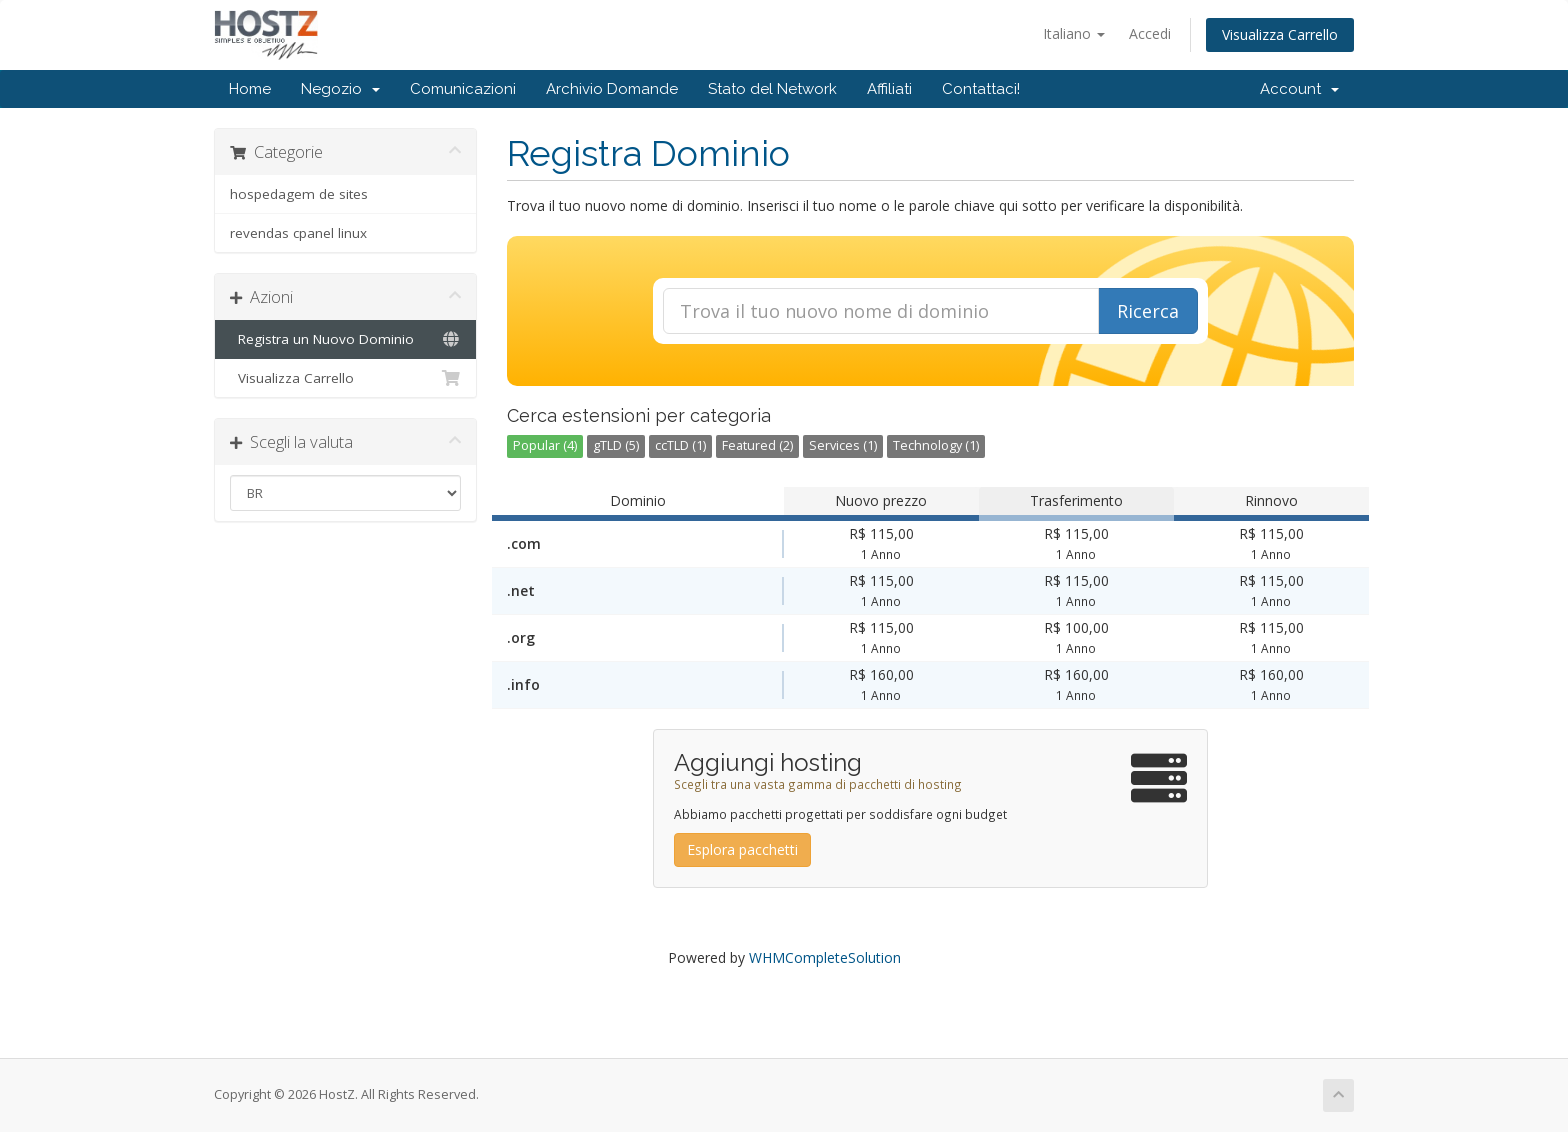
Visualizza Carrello (1280, 34)
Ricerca (1148, 311)
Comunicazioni (463, 89)
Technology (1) (936, 445)
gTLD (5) (616, 445)
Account (1299, 89)
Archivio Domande (612, 89)
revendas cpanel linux (298, 233)
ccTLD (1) (680, 445)
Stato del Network (772, 89)
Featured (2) (757, 445)
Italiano (1074, 33)
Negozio (340, 89)
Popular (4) (545, 445)
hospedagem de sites (299, 194)
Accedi (1150, 33)
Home (250, 89)
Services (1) (843, 445)
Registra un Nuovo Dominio (345, 339)
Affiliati (889, 89)
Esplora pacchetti (742, 849)
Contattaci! (981, 89)
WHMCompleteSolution (825, 957)
